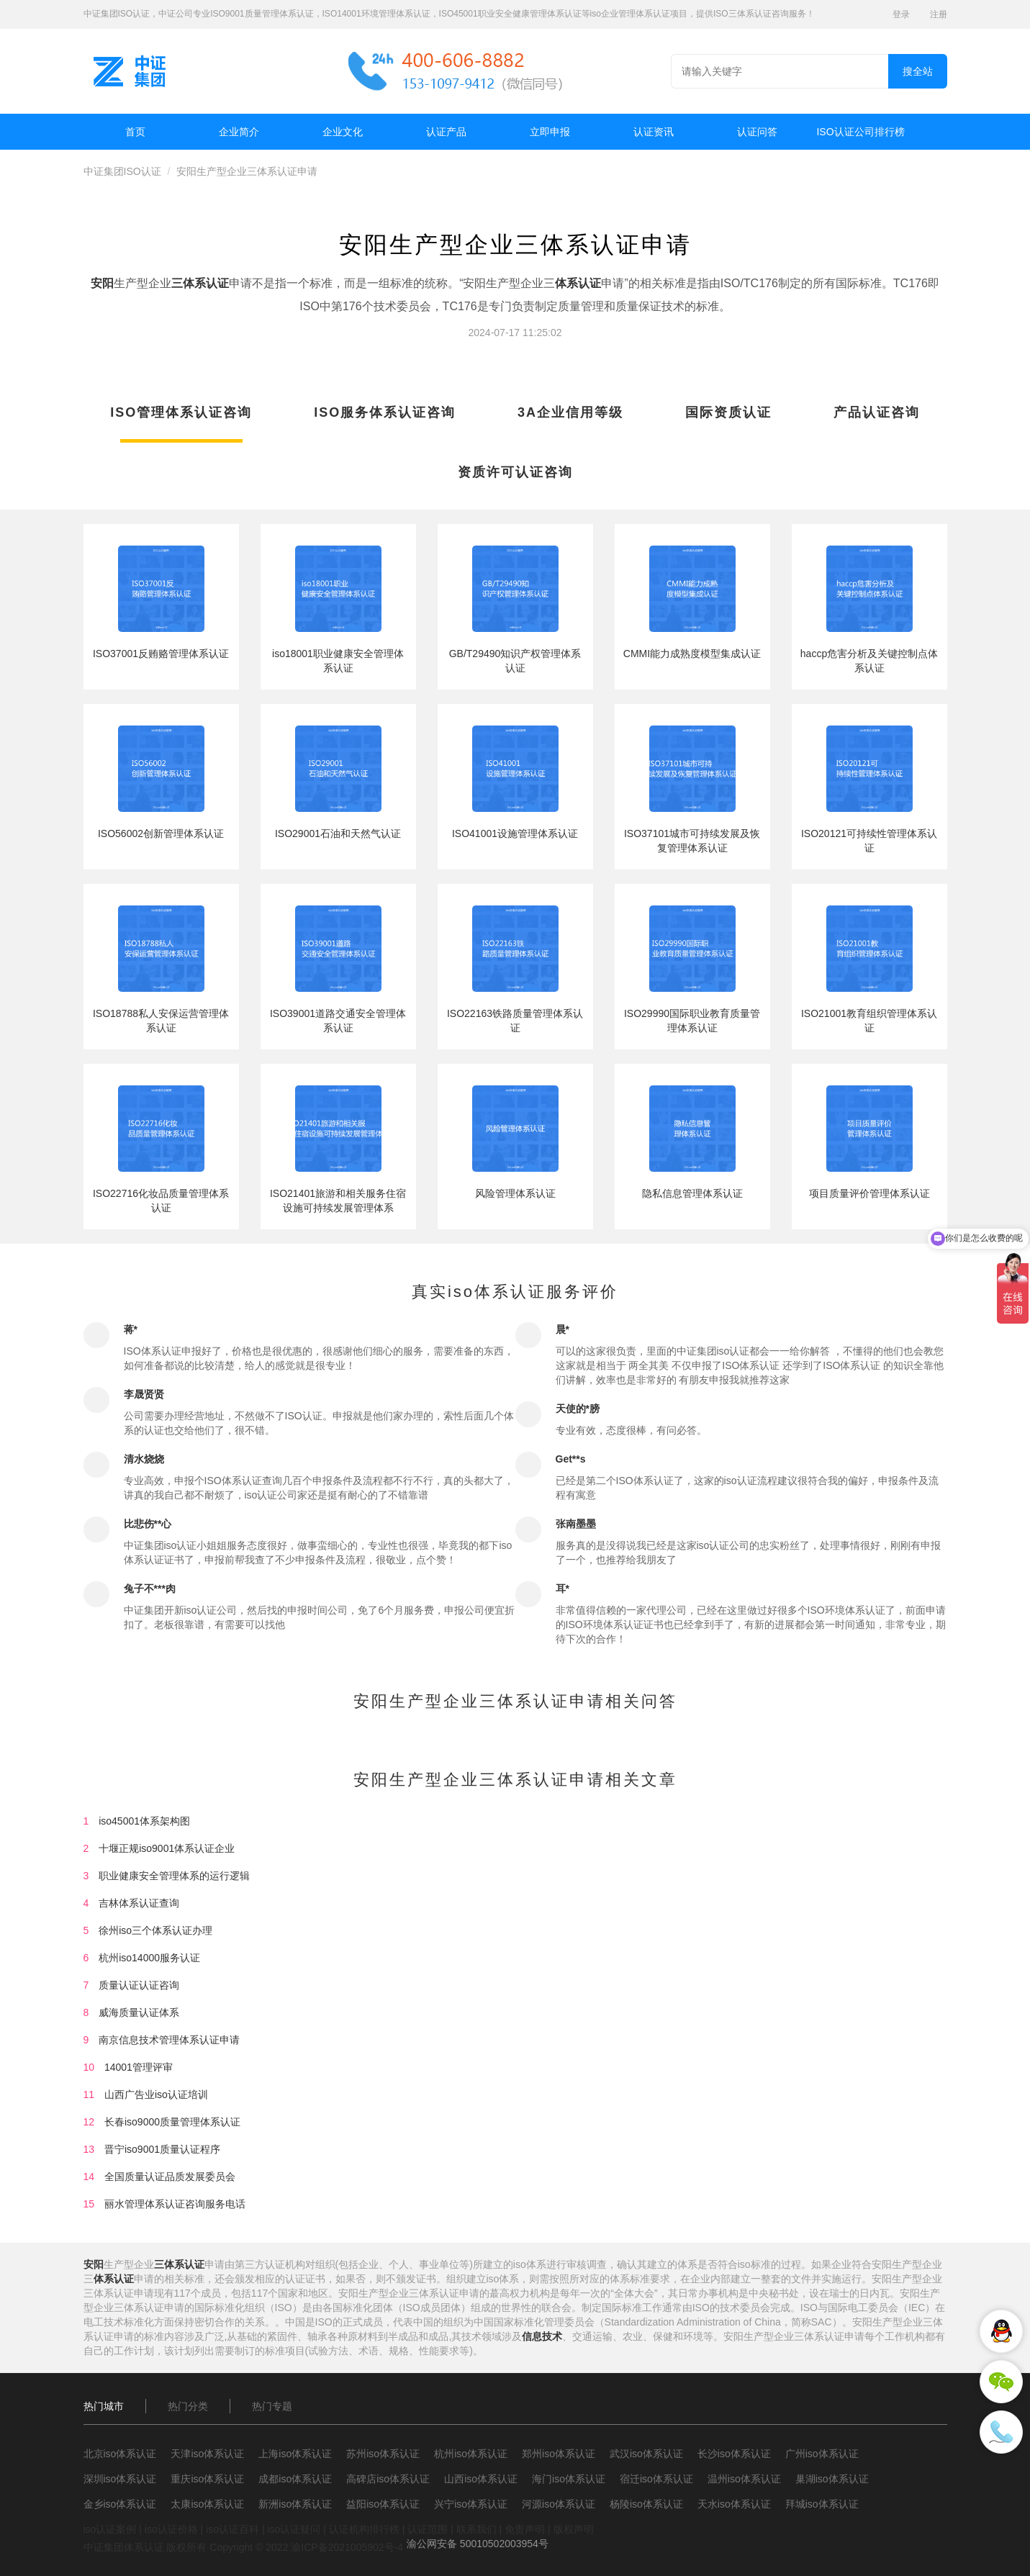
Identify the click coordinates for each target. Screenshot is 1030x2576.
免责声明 (525, 2529)
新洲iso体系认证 (295, 2504)
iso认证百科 (232, 2529)
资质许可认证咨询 (515, 472)
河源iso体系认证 (558, 2504)
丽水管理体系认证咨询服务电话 (174, 2204)
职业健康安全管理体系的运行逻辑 (174, 1875)
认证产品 (446, 131)
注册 (938, 14)
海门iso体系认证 (568, 2479)
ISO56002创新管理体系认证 (161, 833)
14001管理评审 (138, 2067)
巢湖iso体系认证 (832, 2479)
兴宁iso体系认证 (470, 2504)
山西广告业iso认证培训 (156, 2094)
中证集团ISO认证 (122, 171)
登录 (901, 14)
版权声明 (574, 2529)
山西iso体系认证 (481, 2479)
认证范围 (427, 2529)
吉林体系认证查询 (139, 1903)
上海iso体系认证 (295, 2453)
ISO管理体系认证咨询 (181, 412)
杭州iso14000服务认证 (149, 1957)
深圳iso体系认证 (120, 2479)
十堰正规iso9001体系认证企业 (167, 1848)
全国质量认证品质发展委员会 (169, 2176)
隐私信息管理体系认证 (692, 1193)
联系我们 (476, 2529)
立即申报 (550, 131)
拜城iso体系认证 (822, 2504)
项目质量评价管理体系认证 (869, 1193)
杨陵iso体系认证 (646, 2504)
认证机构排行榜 (364, 2529)
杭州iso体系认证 (470, 2453)
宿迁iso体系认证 (656, 2479)
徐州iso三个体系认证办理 (155, 1930)
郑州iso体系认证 (558, 2453)
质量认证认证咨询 (139, 1985)
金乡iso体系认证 (120, 2504)
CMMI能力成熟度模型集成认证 (692, 653)
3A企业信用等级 (570, 412)
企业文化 (342, 131)
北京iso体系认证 (120, 2453)
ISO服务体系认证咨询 (385, 412)
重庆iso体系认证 (207, 2479)
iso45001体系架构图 (144, 1821)
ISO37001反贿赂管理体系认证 (161, 653)
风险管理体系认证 (515, 1193)
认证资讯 (653, 131)
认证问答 (757, 131)
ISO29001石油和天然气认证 (338, 833)
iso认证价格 (171, 2529)
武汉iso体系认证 (646, 2453)
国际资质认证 (728, 412)
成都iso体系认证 (295, 2479)
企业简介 (239, 131)
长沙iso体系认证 (734, 2453)
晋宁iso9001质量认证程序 (162, 2149)
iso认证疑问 (293, 2529)
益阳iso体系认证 (383, 2504)
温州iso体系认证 (744, 2479)
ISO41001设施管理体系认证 (515, 833)
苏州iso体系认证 (383, 2453)
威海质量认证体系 (139, 2012)
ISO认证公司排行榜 (860, 131)
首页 (135, 131)
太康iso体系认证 (207, 2504)
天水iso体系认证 (734, 2504)
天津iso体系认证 (207, 2453)
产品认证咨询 (877, 412)
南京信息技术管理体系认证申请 (169, 2040)
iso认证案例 (110, 2529)
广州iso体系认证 (822, 2453)
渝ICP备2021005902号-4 (347, 2547)
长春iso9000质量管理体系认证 (172, 2122)
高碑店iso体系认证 (388, 2479)
